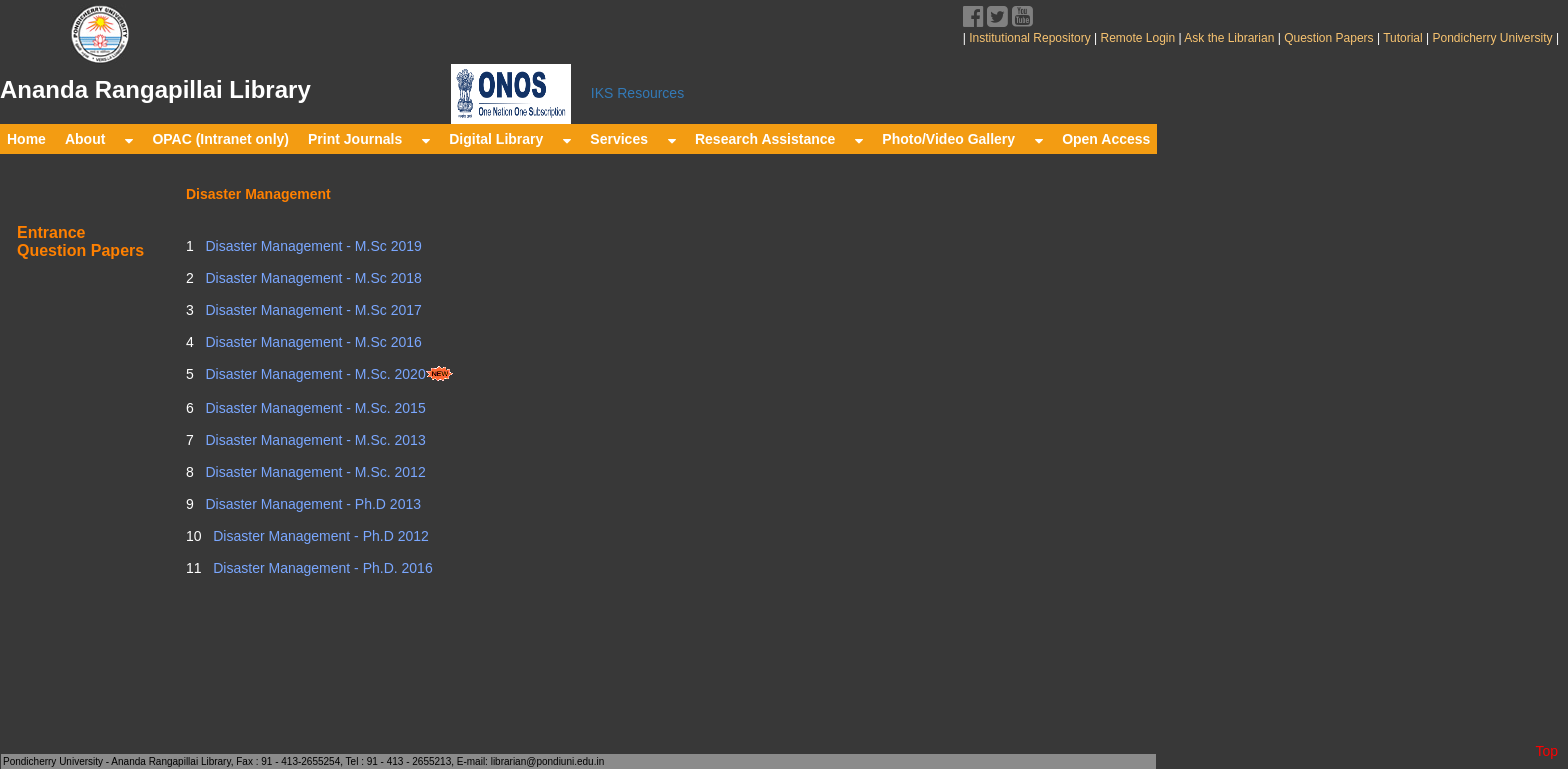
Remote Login (1137, 38)
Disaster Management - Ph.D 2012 (318, 536)
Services (633, 139)
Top (1546, 751)
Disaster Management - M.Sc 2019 (312, 246)
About (99, 139)
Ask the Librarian (1228, 38)
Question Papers (1329, 38)
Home (26, 139)
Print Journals (369, 139)
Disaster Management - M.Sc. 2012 (314, 472)
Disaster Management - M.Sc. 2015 (314, 408)
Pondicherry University (1492, 38)
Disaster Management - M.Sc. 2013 (314, 440)
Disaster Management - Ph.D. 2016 (320, 568)
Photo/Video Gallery (962, 139)
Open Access (1106, 139)
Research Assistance (779, 139)
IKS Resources (637, 93)
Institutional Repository (1029, 38)
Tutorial (1401, 38)
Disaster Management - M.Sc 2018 (312, 278)
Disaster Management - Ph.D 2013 (311, 504)
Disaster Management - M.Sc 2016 (312, 342)
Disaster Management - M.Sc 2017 (312, 310)
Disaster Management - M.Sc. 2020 (328, 374)
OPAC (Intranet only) (220, 139)
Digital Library (510, 139)
